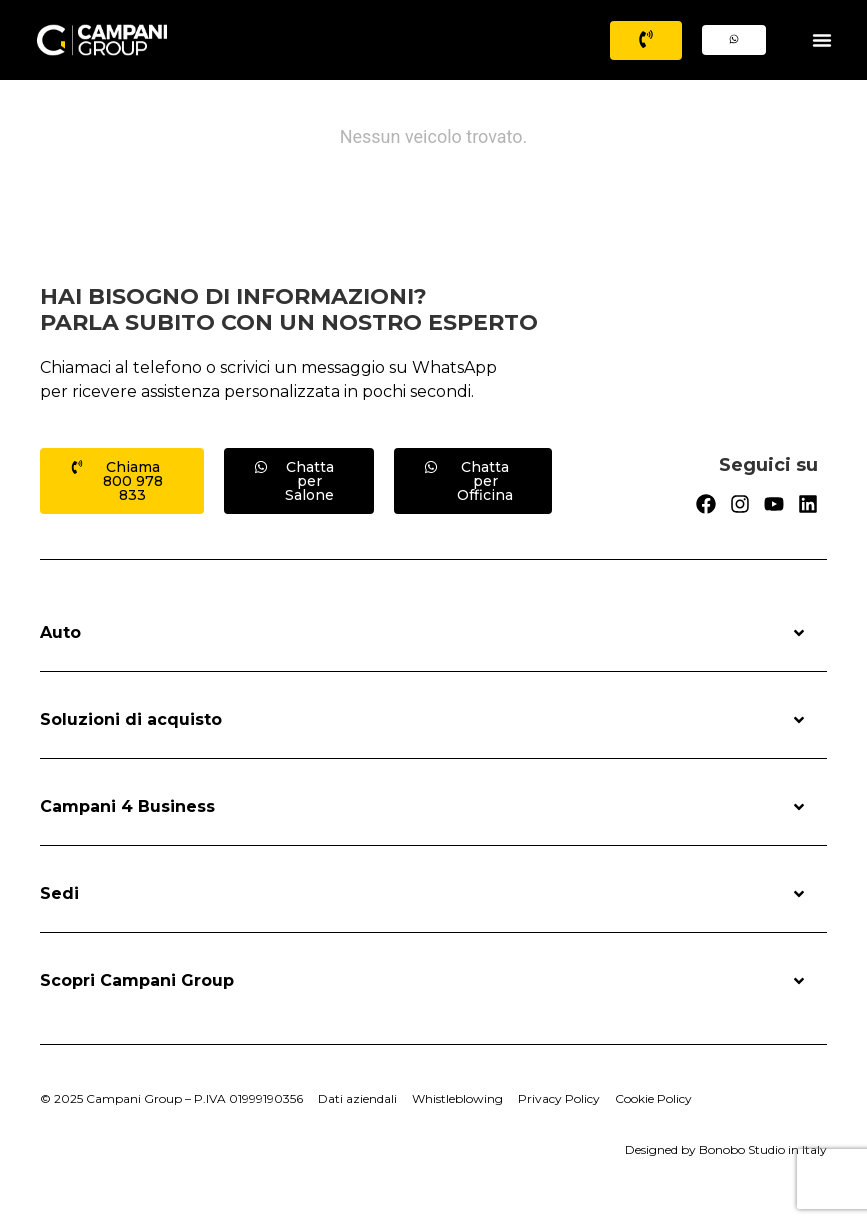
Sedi (423, 894)
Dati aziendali (357, 1098)
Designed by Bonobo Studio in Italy (726, 1149)
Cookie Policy (653, 1098)
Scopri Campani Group (423, 981)
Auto (423, 633)
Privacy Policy (559, 1098)
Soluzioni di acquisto (423, 720)
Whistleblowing (457, 1098)
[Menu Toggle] (822, 40)
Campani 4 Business (423, 807)
